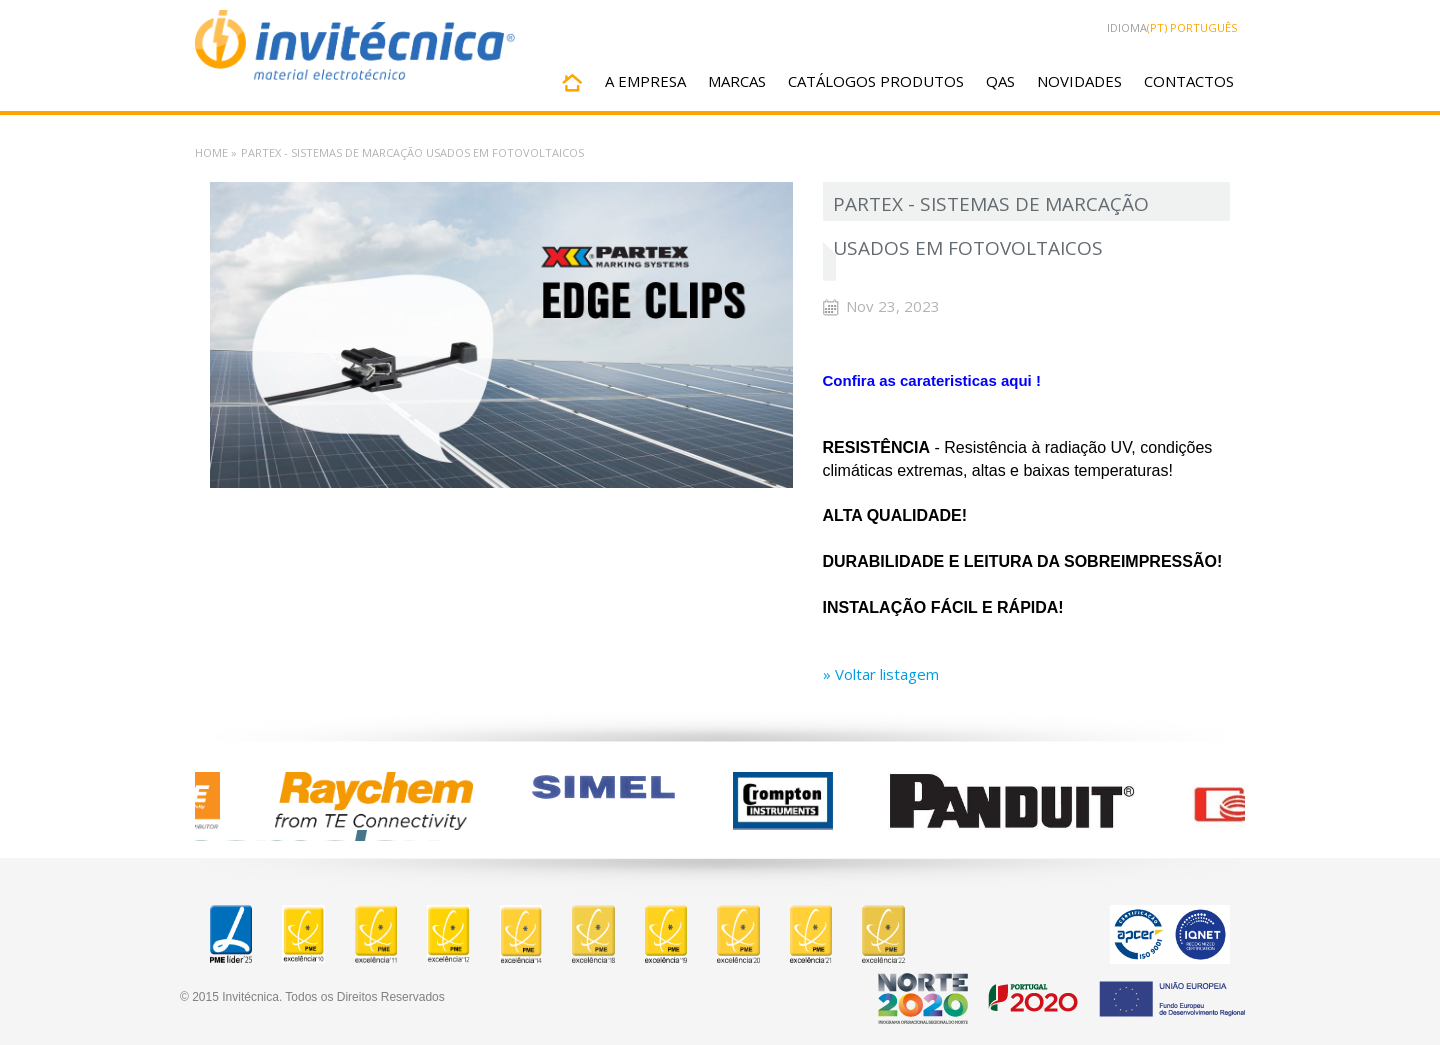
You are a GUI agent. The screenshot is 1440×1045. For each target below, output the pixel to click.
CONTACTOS (1189, 81)
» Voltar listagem (881, 674)
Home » (216, 152)
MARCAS (737, 81)
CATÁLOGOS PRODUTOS (876, 81)
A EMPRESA (645, 81)
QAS (1000, 81)
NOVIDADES (1079, 81)
